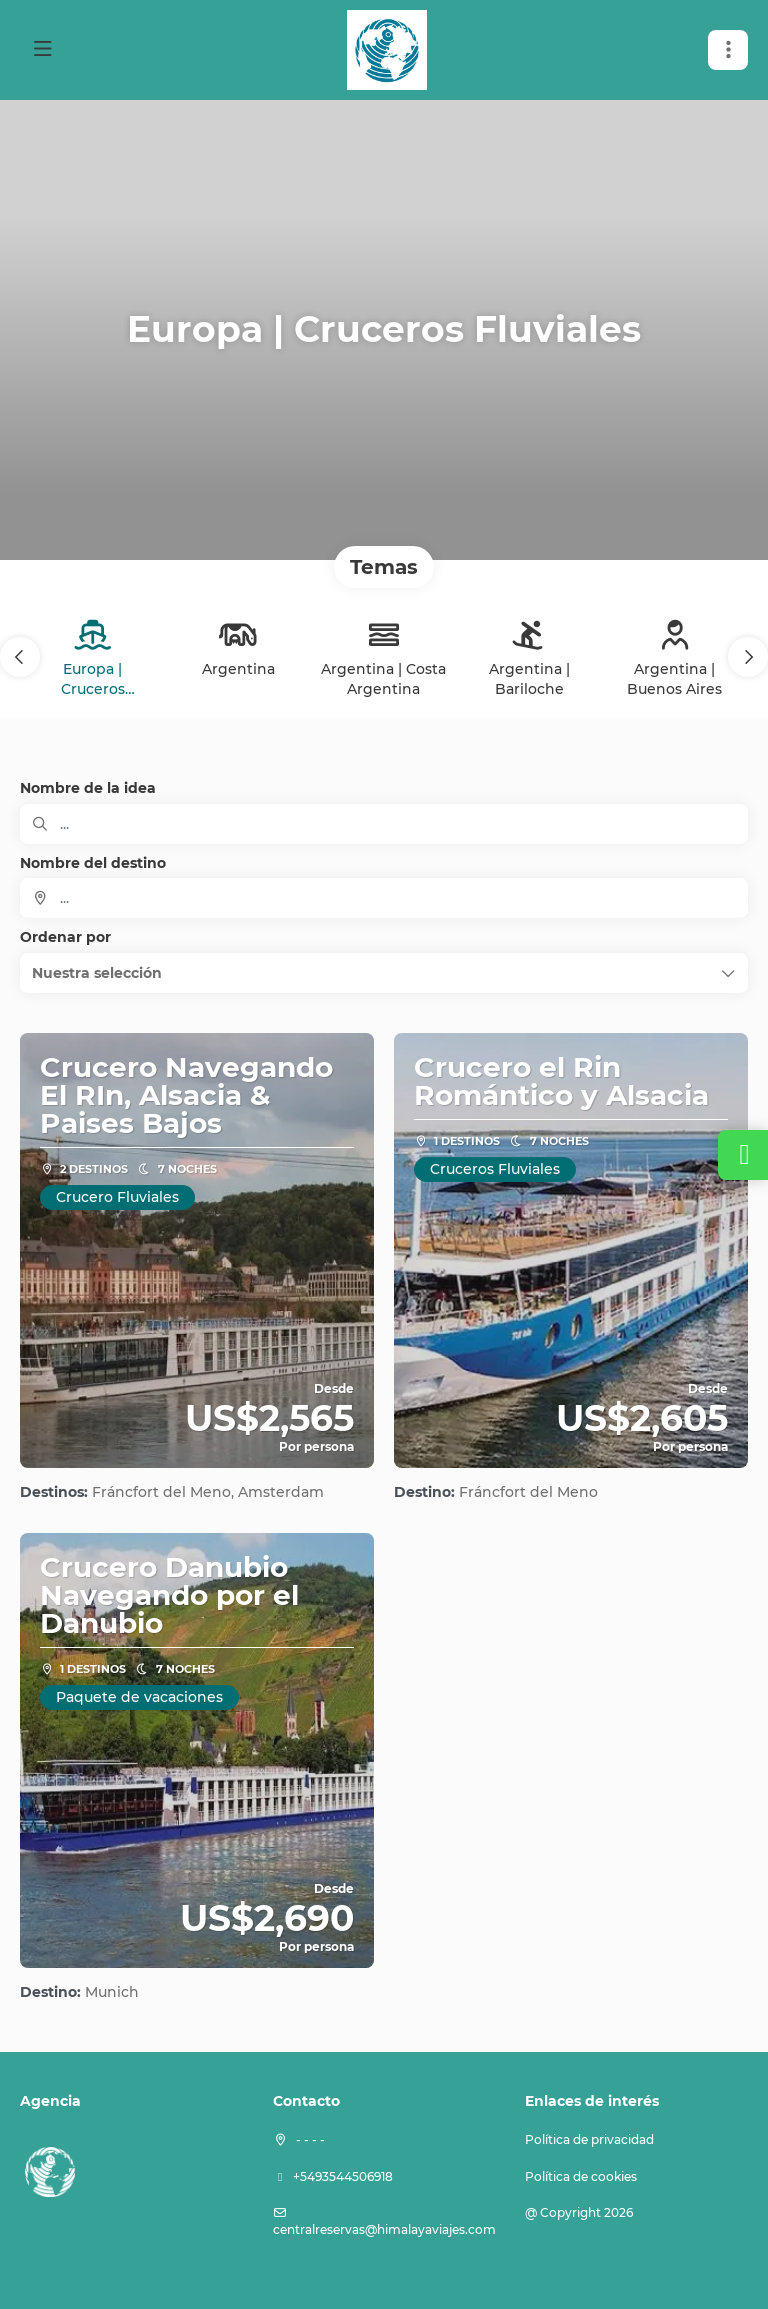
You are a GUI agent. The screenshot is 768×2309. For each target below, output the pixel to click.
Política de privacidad (589, 2139)
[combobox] (384, 898)
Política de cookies (581, 2176)
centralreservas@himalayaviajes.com (384, 2229)
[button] (728, 50)
